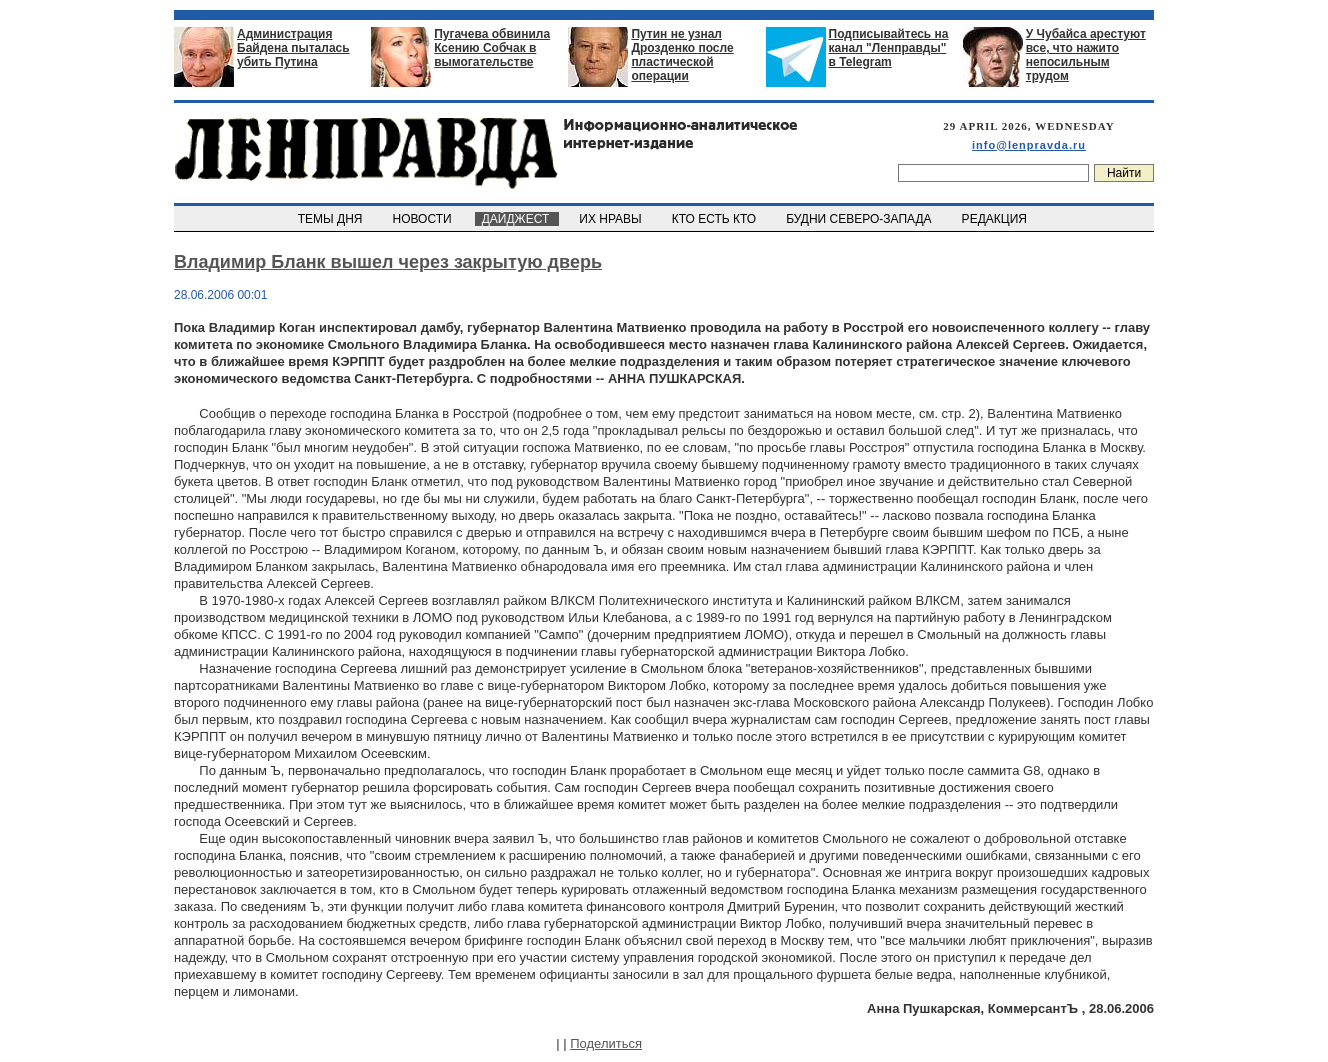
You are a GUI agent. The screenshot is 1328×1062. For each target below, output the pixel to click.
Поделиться (606, 1043)
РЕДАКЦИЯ (996, 219)
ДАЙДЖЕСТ (517, 219)
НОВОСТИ (424, 219)
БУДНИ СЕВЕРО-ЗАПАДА (860, 219)
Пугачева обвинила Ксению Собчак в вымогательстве (492, 48)
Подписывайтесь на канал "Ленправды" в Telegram (889, 48)
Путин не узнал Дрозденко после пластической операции (682, 55)
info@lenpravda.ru (1029, 145)
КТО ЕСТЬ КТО (715, 219)
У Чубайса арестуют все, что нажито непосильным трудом (1086, 55)
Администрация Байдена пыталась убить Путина (293, 48)
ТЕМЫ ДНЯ (331, 219)
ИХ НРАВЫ (612, 219)
